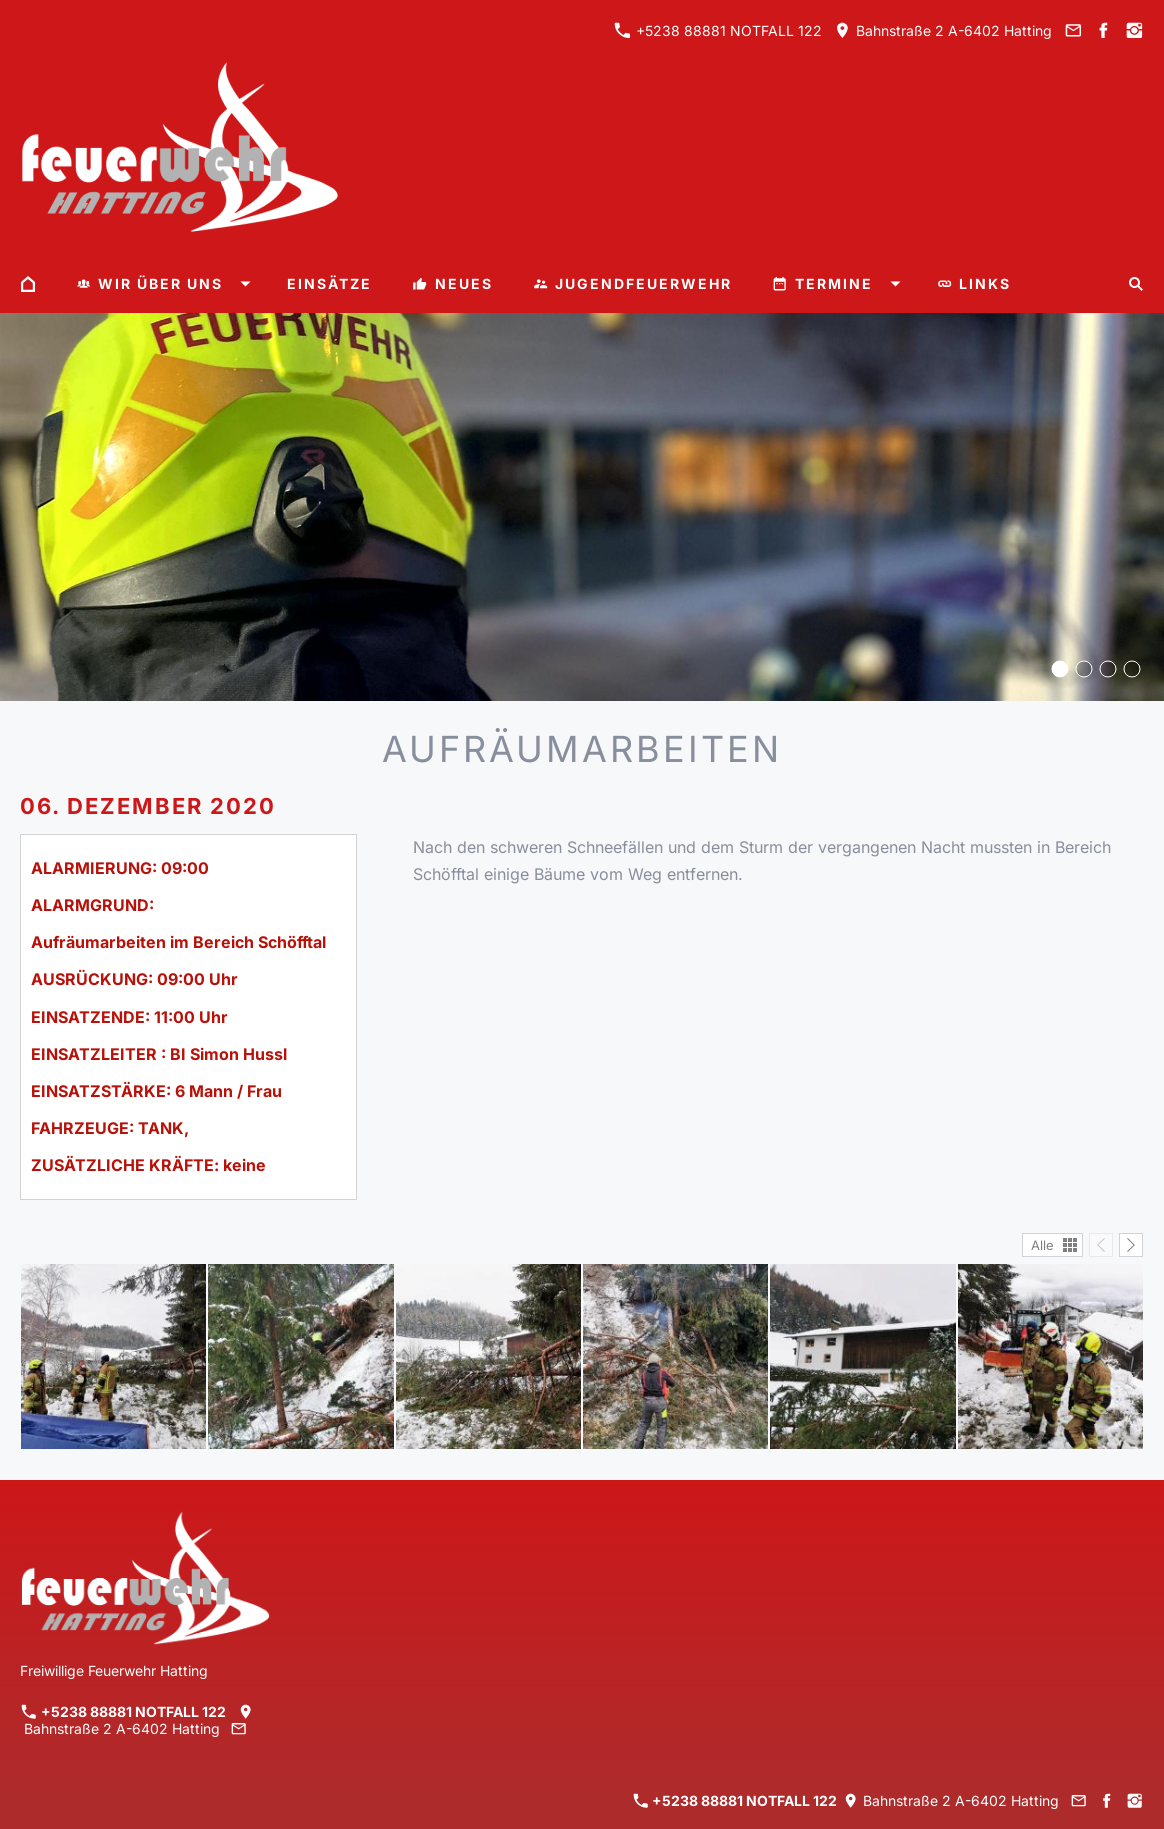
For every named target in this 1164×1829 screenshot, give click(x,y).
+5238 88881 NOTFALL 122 (718, 30)
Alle (1042, 1245)
